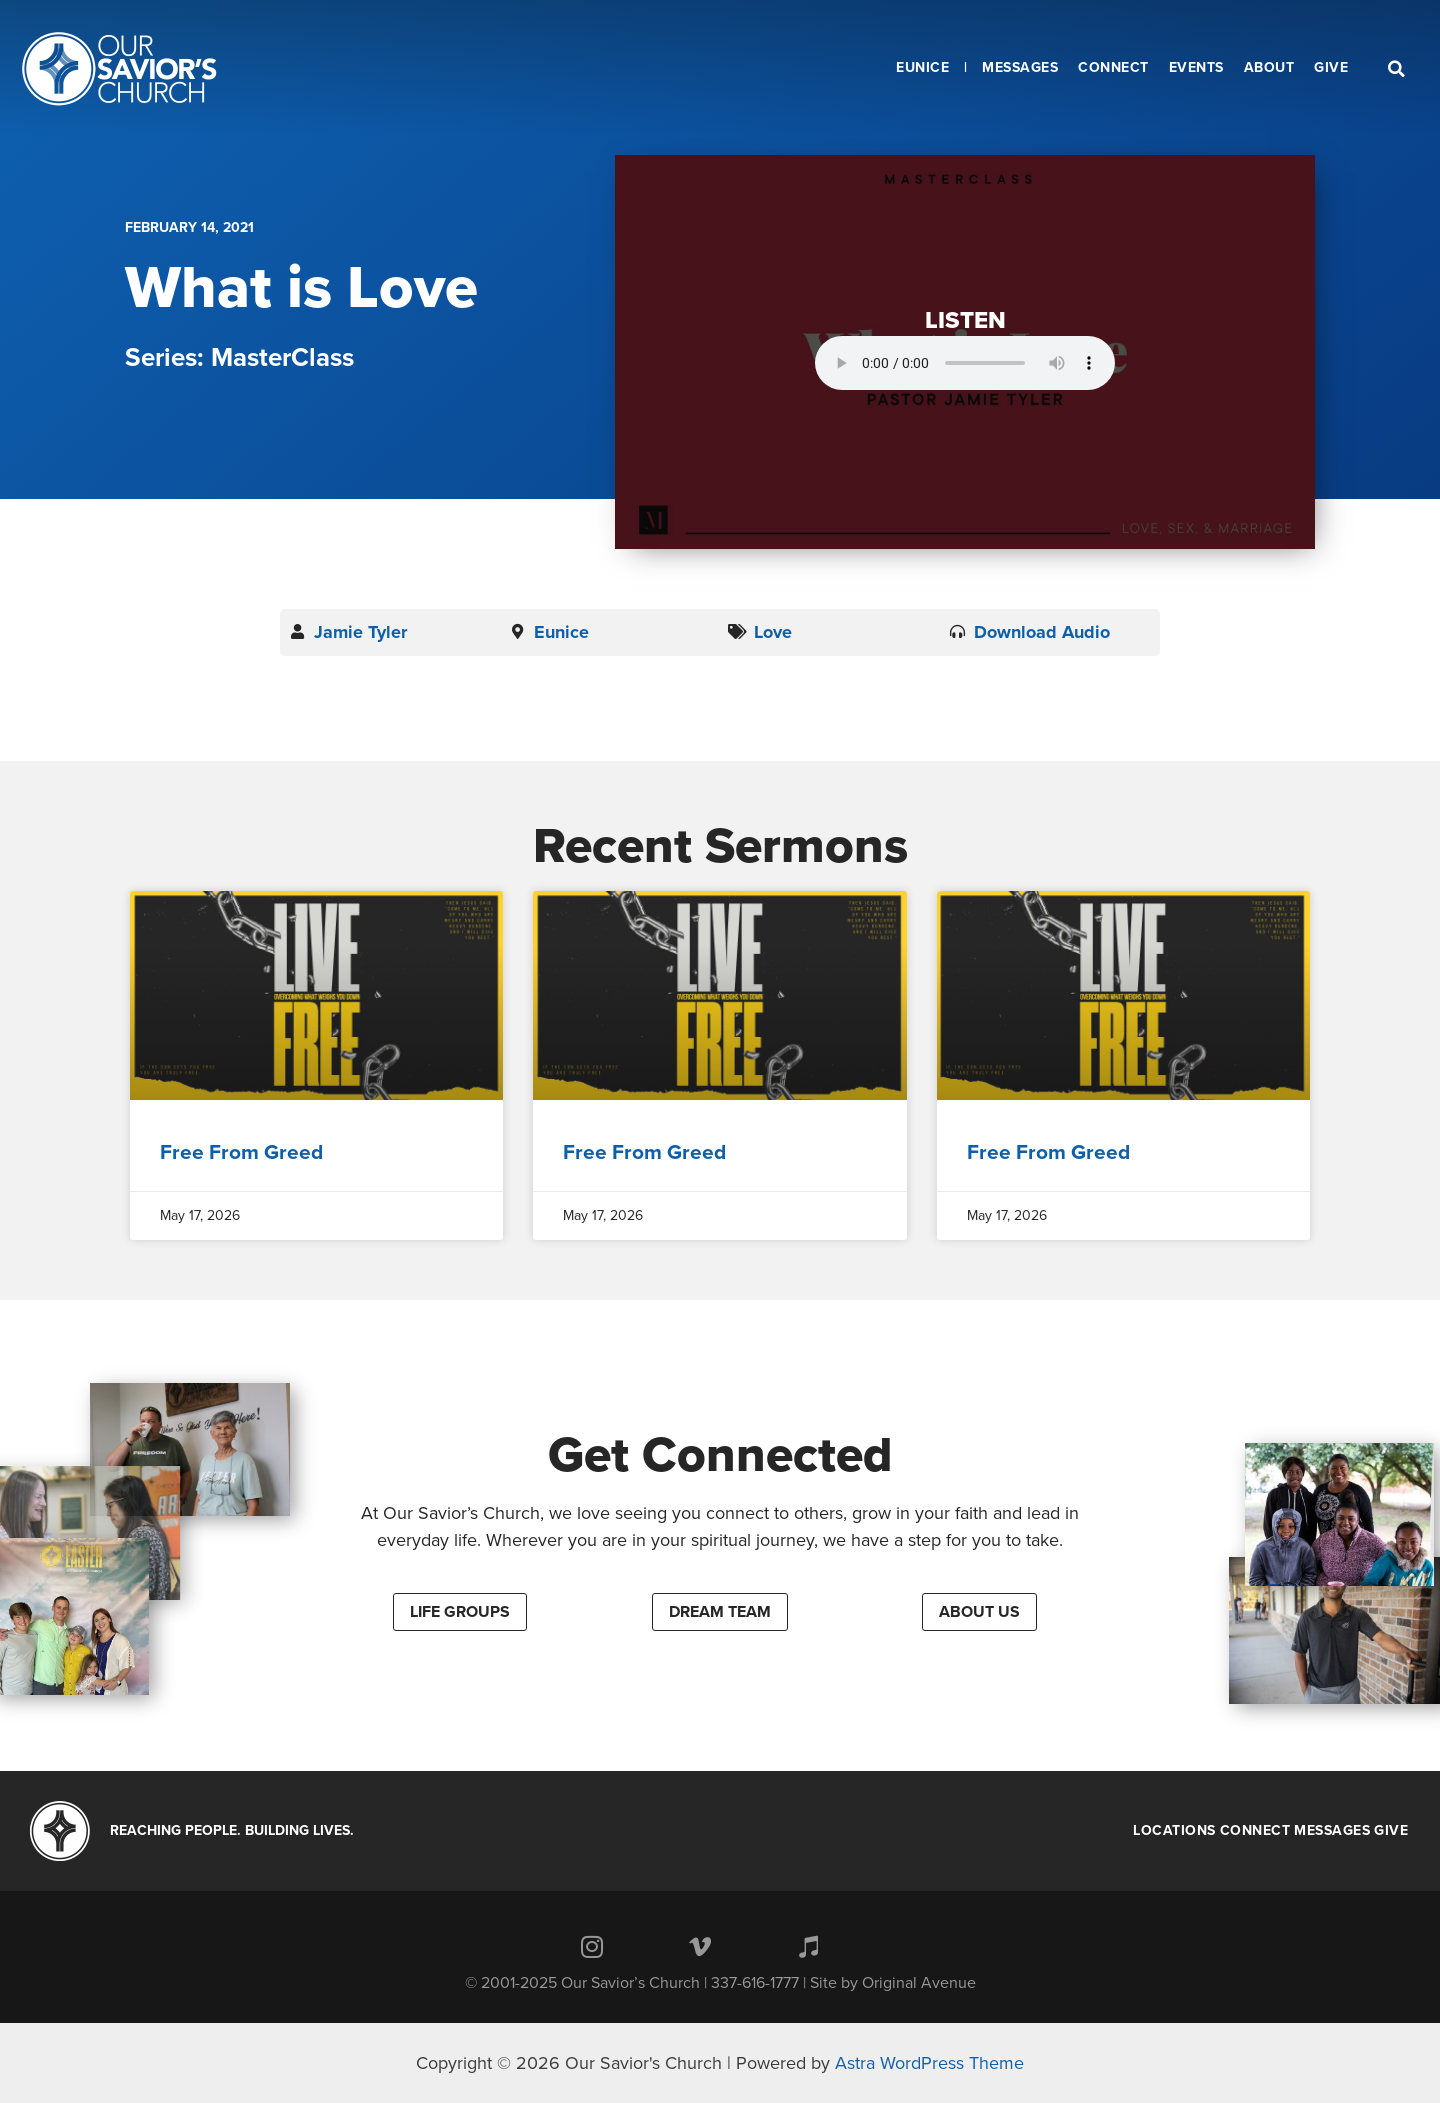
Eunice (561, 632)
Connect (1255, 1831)
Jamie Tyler (360, 632)
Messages (1332, 1831)
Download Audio (1042, 632)
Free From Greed (241, 1152)
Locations (1174, 1831)
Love (773, 632)
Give (1391, 1831)
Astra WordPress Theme (929, 2063)
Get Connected (720, 1455)
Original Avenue (919, 1983)
